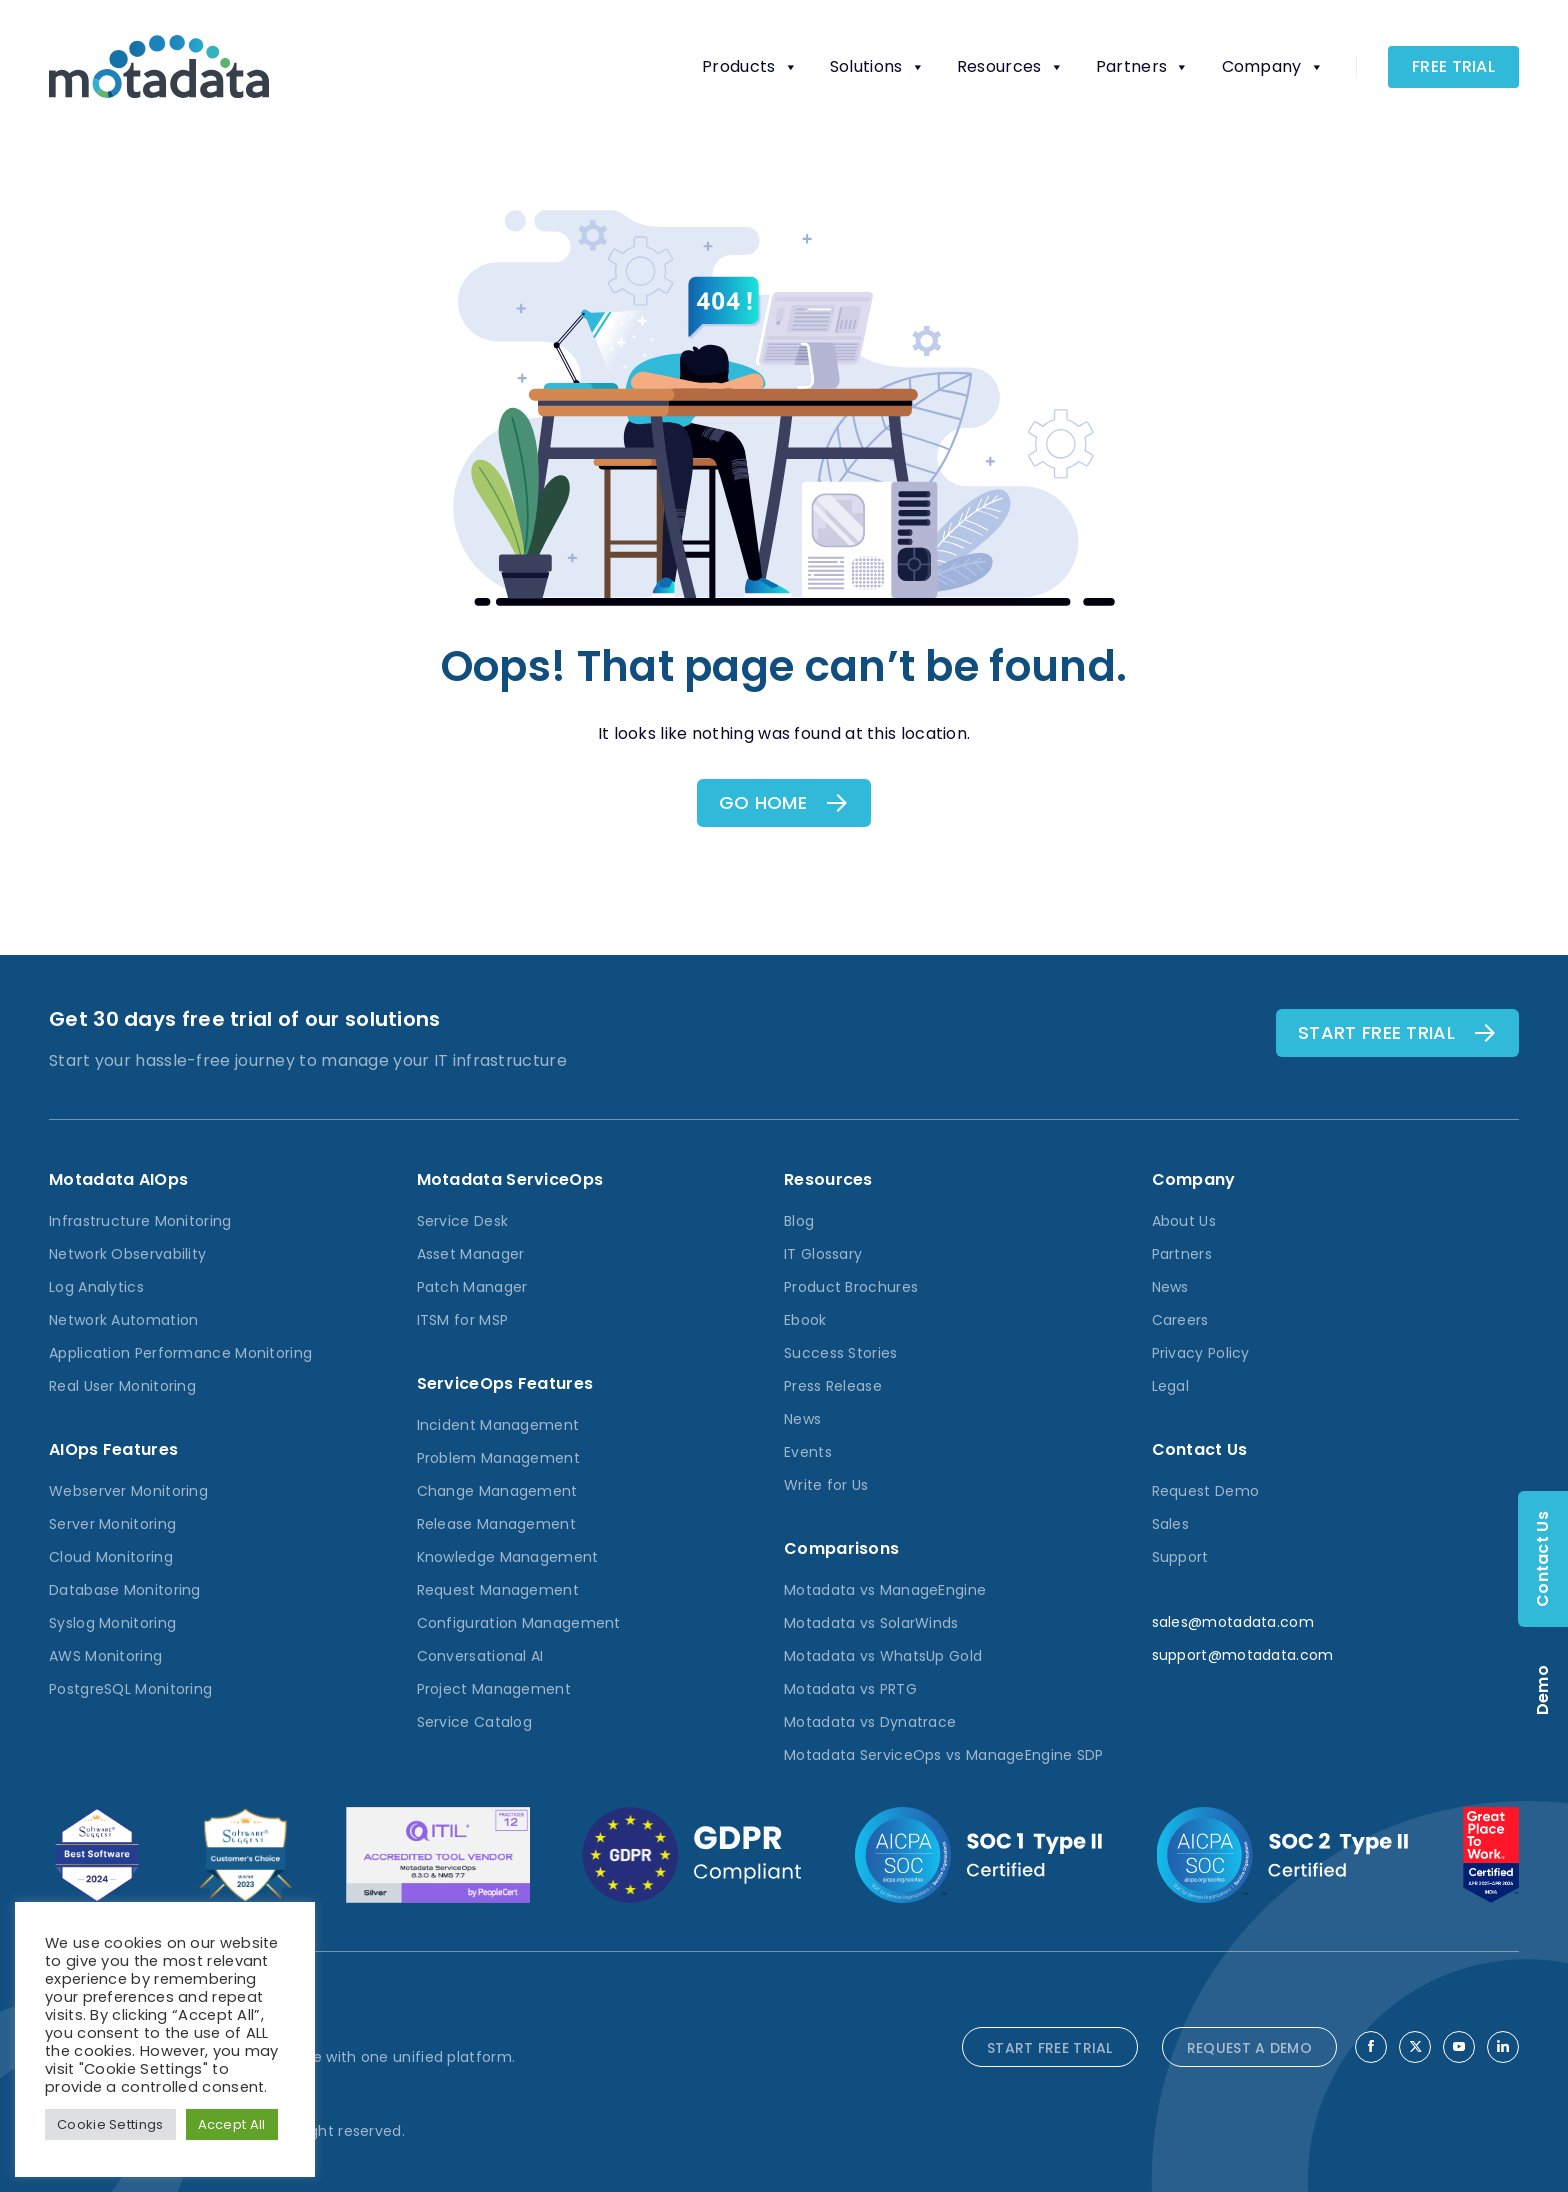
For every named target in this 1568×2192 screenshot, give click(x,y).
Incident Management (498, 1425)
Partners (1143, 66)
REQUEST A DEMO (1249, 2048)
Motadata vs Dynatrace (870, 1722)
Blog (799, 1221)
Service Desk (463, 1221)
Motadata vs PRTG (850, 1689)
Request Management (498, 1590)
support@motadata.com (1243, 1655)
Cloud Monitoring (111, 1557)
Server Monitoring (112, 1524)
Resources (1010, 66)
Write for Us (826, 1485)
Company (1273, 66)
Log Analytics (96, 1287)
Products (750, 66)
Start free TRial (1376, 1032)
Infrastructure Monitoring (140, 1221)
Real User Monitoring (122, 1386)
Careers (1180, 1320)
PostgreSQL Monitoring (130, 1689)
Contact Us (1542, 1559)
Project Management (494, 1689)
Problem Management (498, 1458)
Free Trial (1453, 66)
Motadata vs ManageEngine (885, 1590)
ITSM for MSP (463, 1320)
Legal (1171, 1386)
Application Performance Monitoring (180, 1353)
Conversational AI (480, 1656)
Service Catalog (475, 1722)
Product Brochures (851, 1287)
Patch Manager (472, 1287)
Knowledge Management (508, 1557)
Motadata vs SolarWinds (871, 1623)
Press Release (833, 1386)
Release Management (496, 1524)
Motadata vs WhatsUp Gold (883, 1656)
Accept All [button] (232, 2124)
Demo (1542, 1690)
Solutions (877, 66)
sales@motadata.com (1233, 1622)
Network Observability (127, 1254)
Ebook (805, 1320)
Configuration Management (519, 1623)
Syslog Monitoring (112, 1623)
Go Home (763, 802)
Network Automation (123, 1320)
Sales (1171, 1524)
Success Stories (841, 1353)
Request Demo (1206, 1491)
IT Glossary (823, 1254)
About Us (1184, 1221)
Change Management (497, 1491)
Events (808, 1452)
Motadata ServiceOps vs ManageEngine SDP (944, 1755)
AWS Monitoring (105, 1656)
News (802, 1419)
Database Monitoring (125, 1590)
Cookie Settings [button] (110, 2124)
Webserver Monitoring (128, 1491)
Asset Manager (471, 1254)
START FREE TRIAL (1050, 2048)
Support (1180, 1557)
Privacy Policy (1201, 1353)
